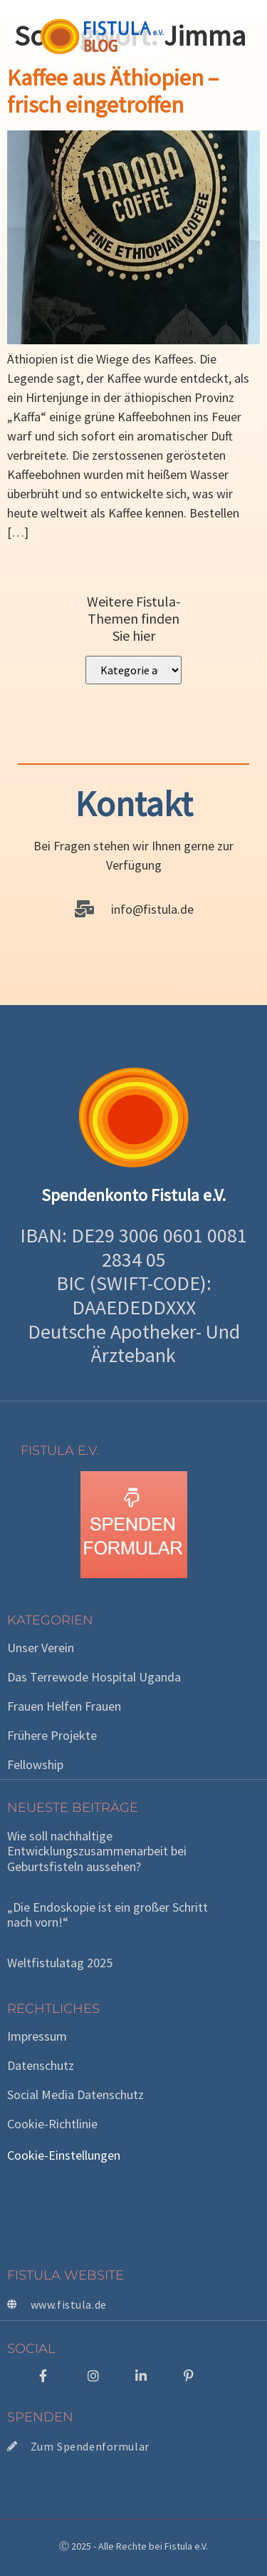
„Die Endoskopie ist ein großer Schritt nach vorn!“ (107, 1915)
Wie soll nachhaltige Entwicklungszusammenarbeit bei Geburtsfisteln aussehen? (97, 1851)
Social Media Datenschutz (75, 2095)
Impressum (37, 2036)
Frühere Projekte (52, 1736)
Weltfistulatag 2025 (59, 1962)
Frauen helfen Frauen (64, 1706)
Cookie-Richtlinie (52, 2124)
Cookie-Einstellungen (63, 2155)
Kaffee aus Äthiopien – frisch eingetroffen (113, 91)
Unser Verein (40, 1648)
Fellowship (35, 1765)
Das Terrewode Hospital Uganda (94, 1677)
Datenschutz (40, 2066)
